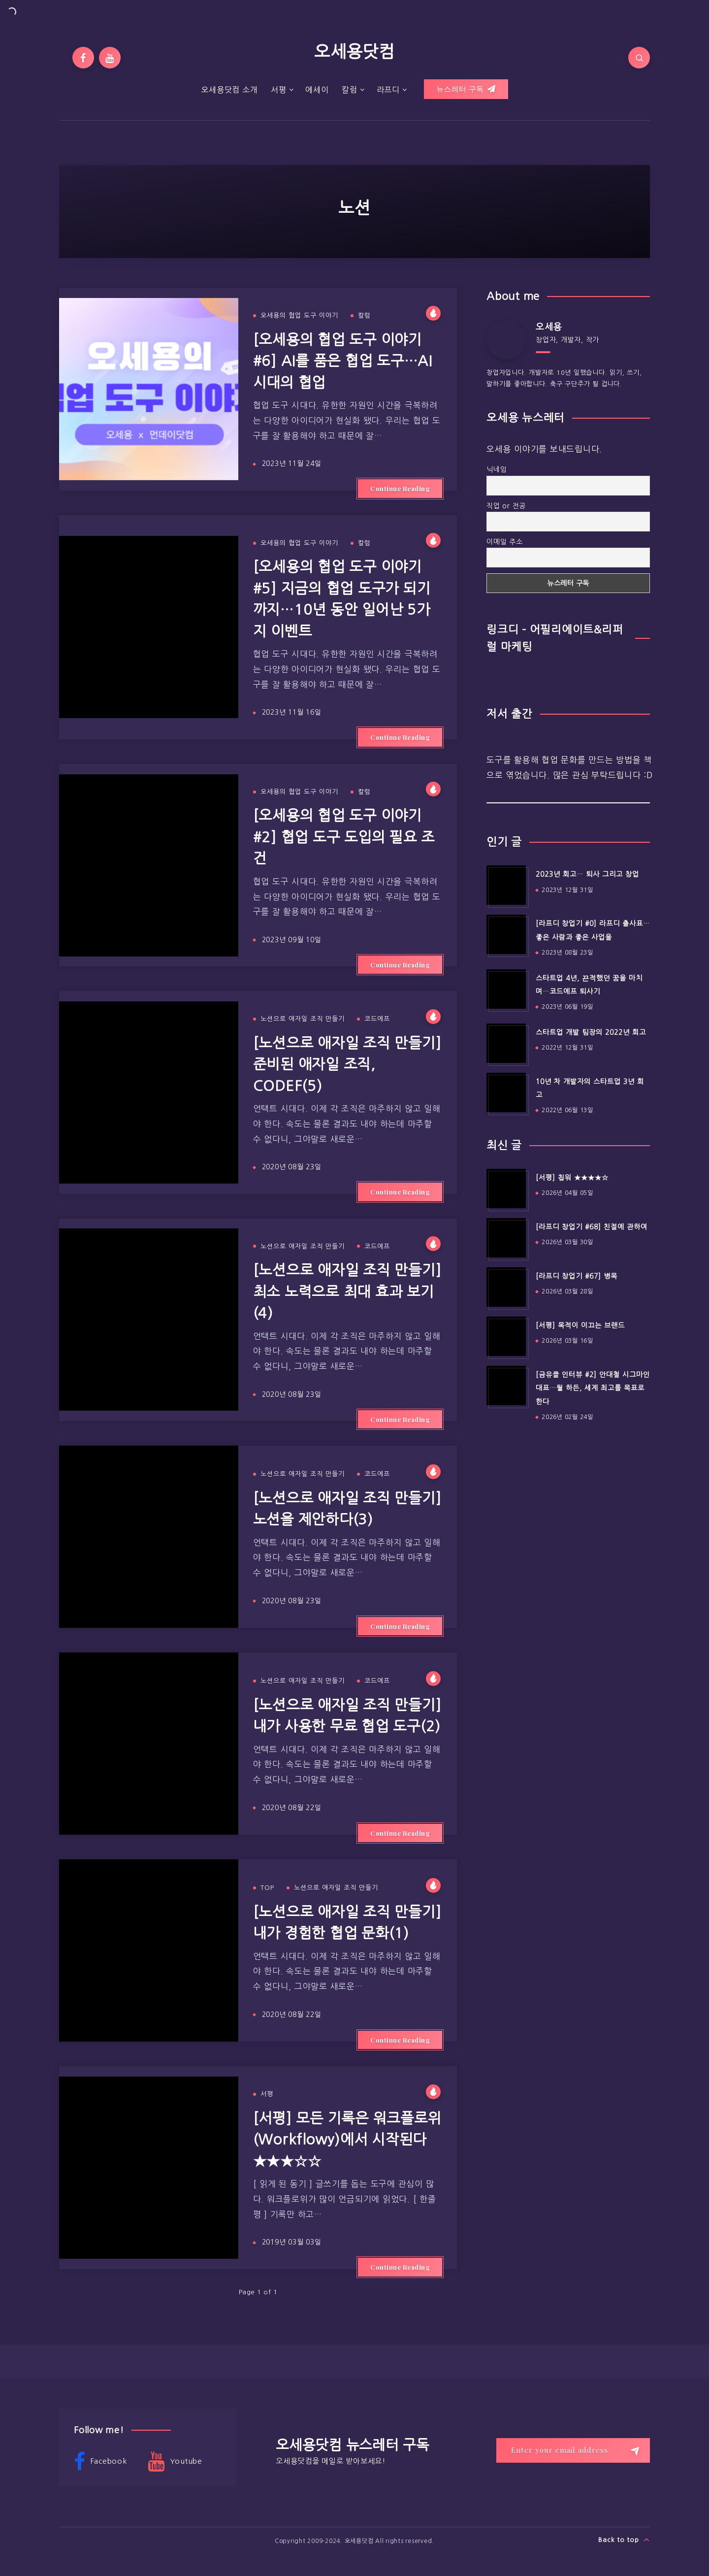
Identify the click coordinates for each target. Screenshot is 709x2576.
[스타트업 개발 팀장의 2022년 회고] (506, 1043)
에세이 (316, 90)
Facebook (100, 2462)
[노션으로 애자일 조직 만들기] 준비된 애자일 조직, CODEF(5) (347, 1064)
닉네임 (496, 469)
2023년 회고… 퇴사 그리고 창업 (587, 874)
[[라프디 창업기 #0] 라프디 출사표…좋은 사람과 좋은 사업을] (506, 934)
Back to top (624, 2539)
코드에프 (377, 1019)
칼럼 (349, 90)
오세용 (549, 327)
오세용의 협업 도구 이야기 (299, 315)
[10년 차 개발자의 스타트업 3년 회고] (506, 1092)
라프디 (388, 90)
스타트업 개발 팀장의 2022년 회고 (591, 1032)
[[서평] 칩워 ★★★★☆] (506, 1188)
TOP (267, 1887)
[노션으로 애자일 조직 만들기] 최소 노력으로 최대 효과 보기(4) (347, 1291)
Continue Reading (400, 488)
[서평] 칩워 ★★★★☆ (572, 1177)
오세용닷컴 (354, 51)
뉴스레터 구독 (466, 89)
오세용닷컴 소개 (229, 90)
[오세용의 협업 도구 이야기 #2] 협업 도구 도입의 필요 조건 (344, 836)
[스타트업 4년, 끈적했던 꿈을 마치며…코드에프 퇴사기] (506, 989)
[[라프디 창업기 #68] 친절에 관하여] (506, 1237)
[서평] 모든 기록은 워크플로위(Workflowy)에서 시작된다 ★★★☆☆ (347, 2139)
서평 (279, 90)
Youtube (175, 2462)
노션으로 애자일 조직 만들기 (302, 1019)
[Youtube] (110, 57)
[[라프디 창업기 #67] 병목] (506, 1287)
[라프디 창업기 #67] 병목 (576, 1276)
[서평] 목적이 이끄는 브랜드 (580, 1325)
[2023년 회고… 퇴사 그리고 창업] (506, 885)
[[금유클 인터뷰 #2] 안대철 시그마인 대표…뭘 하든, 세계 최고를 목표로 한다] (506, 1385)
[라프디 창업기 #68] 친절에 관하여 (591, 1226)
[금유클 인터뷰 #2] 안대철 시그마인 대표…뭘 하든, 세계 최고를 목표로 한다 (593, 1388)
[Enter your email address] (573, 2450)
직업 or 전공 (506, 505)
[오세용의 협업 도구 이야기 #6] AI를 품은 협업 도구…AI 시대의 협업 (342, 361)
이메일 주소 (504, 541)
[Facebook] (83, 57)
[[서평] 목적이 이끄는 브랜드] (506, 1336)
